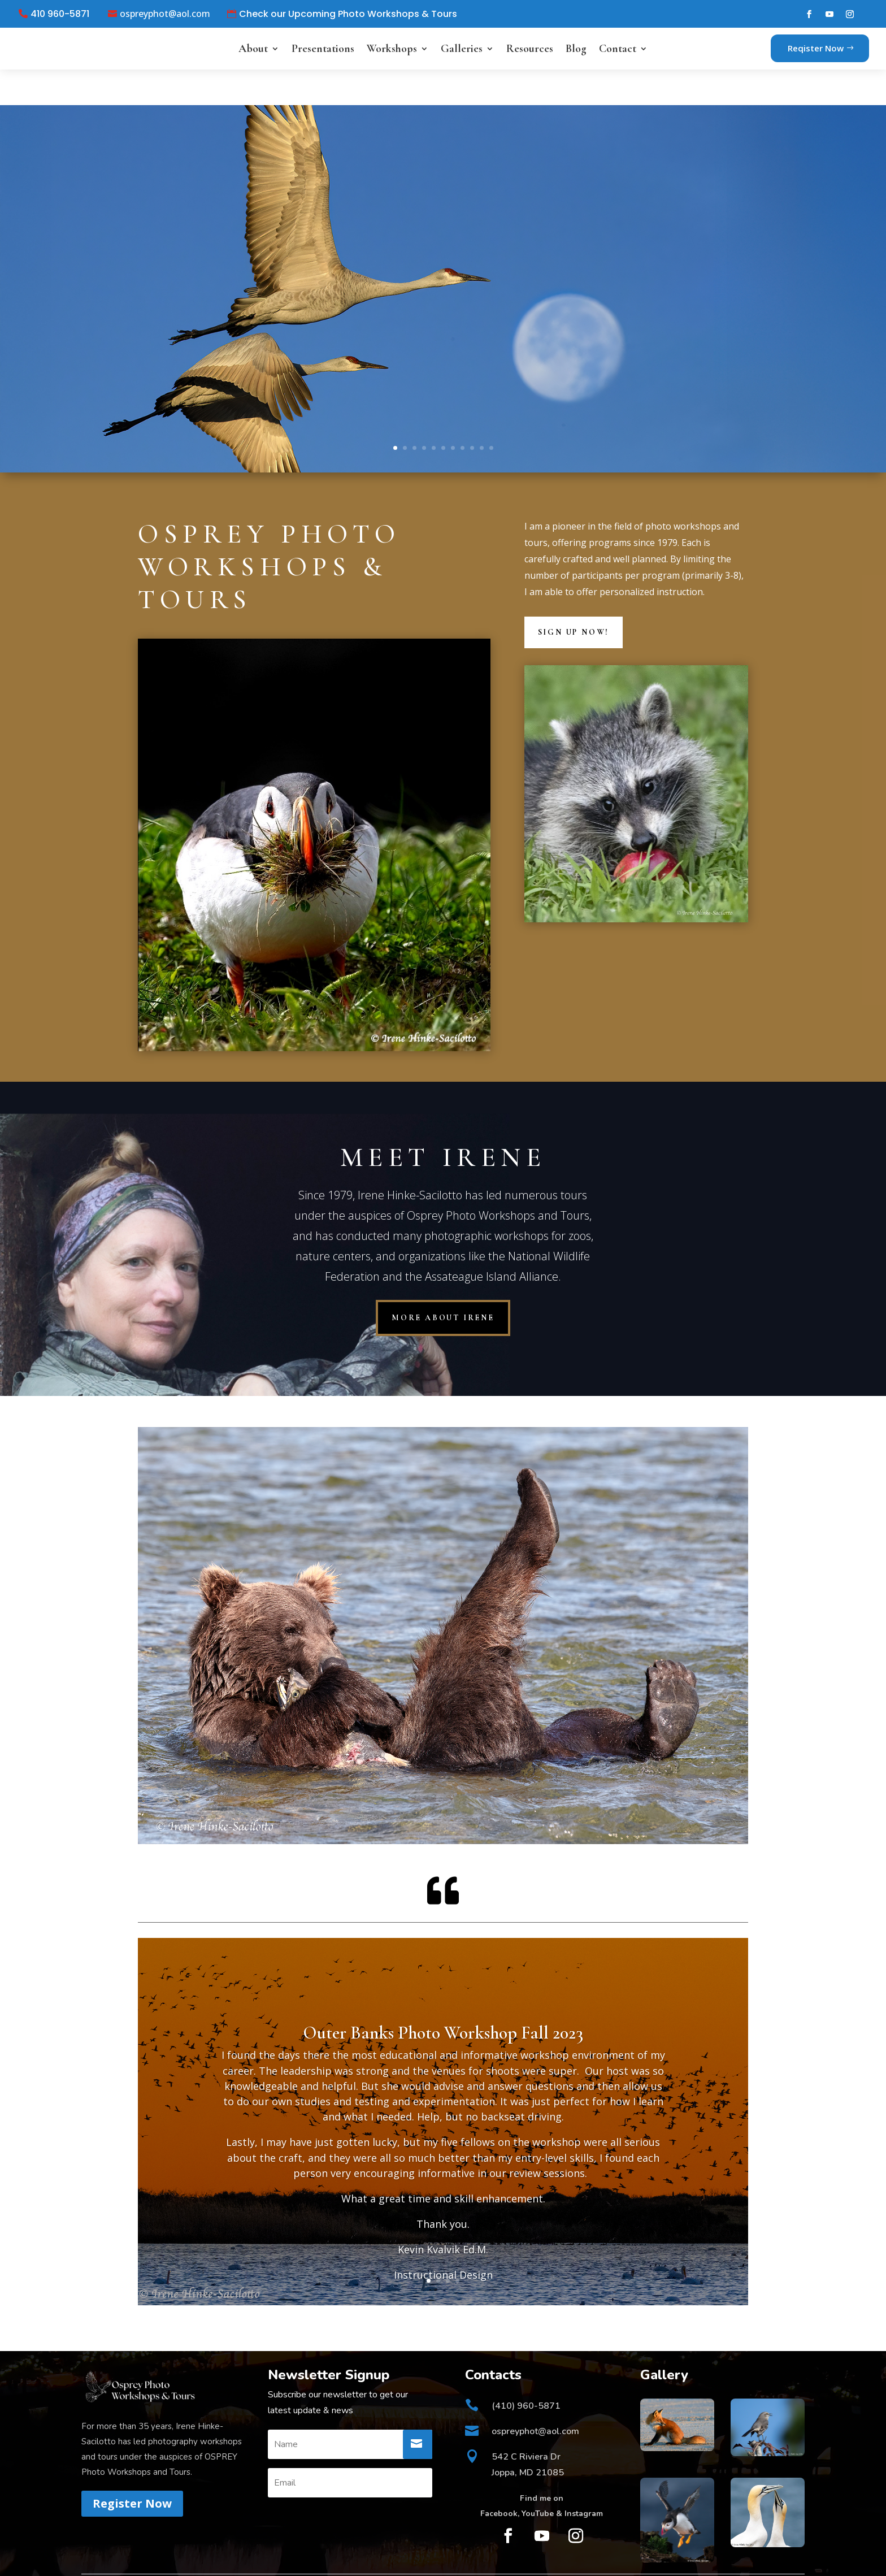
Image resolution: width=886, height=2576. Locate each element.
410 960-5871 (60, 14)
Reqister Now (816, 48)
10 (482, 412)
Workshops (392, 48)
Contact (617, 48)
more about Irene (443, 1282)
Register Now (132, 2467)
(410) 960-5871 (526, 2370)
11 (491, 412)
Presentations (323, 48)
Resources (529, 48)
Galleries (462, 48)
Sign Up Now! (574, 596)
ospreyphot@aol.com (165, 14)
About (253, 48)
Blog (576, 48)
